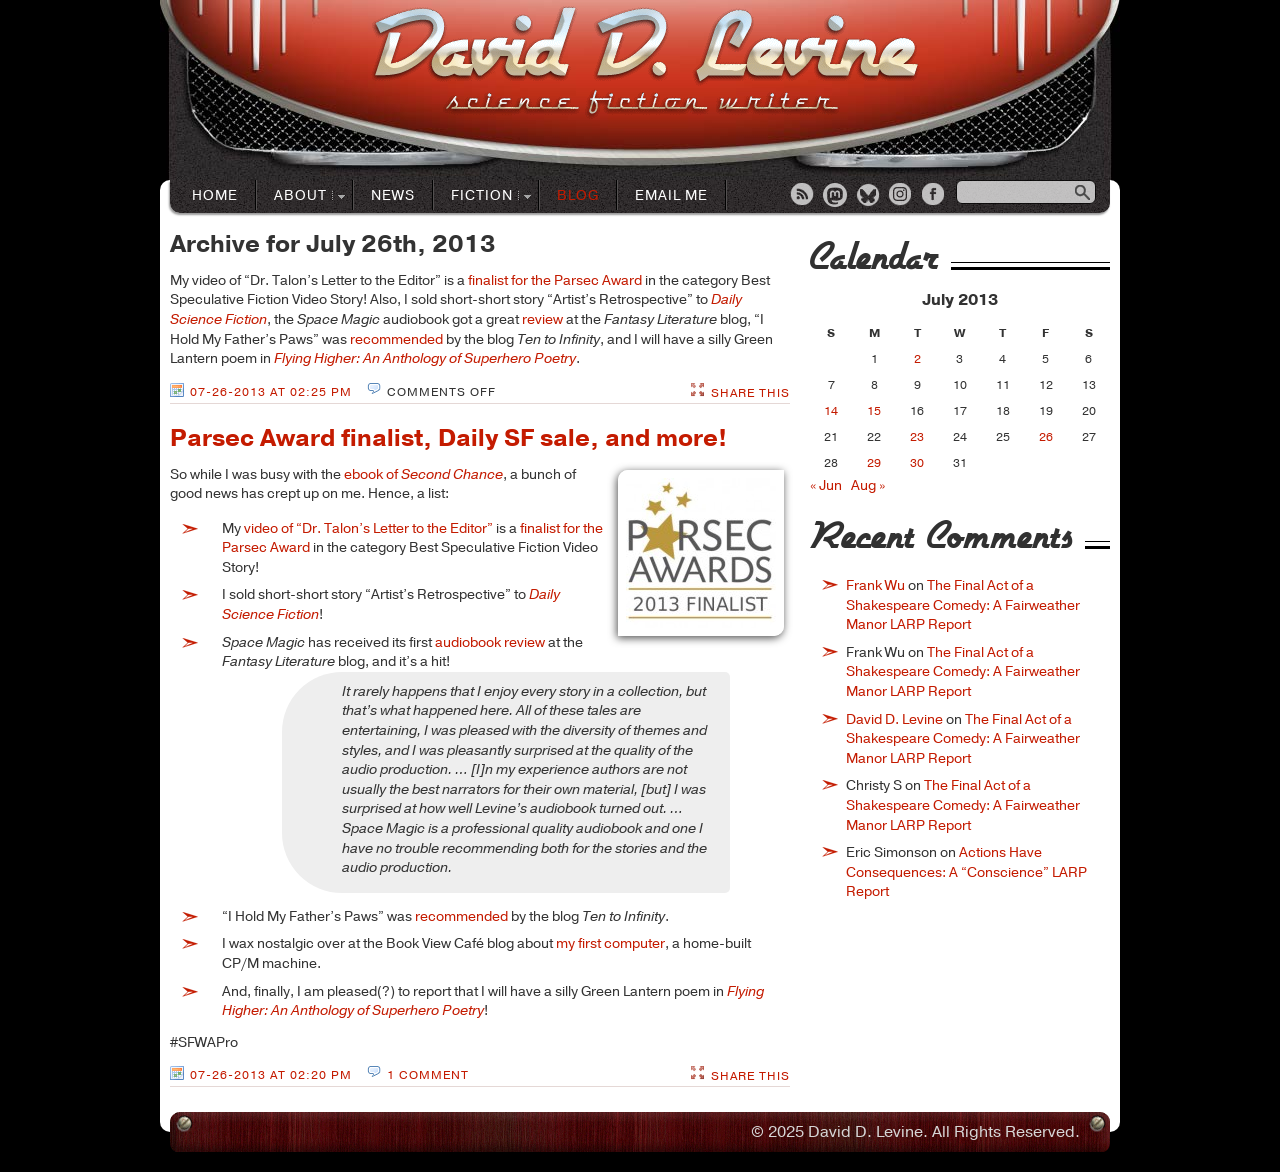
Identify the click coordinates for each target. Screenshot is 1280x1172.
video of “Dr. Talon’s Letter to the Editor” (368, 528)
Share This (750, 393)
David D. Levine (894, 719)
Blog (578, 195)
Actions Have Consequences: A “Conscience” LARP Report (966, 872)
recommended (396, 339)
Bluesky (869, 196)
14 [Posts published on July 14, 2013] (831, 411)
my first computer (610, 943)
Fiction (482, 196)
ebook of (423, 474)
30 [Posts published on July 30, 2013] (917, 463)
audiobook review (490, 642)
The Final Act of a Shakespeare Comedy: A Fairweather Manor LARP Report (963, 605)
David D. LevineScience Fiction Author (645, 62)
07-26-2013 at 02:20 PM (271, 1075)
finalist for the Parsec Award (555, 280)
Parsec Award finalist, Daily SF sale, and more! (448, 438)
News (393, 195)
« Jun (826, 485)
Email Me (671, 195)
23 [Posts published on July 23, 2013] (917, 437)
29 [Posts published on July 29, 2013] (874, 463)
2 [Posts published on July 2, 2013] (917, 359)
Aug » (868, 485)
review (542, 319)
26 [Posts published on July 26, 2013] (1046, 437)
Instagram (902, 196)
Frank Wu (875, 585)
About (301, 196)
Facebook (935, 196)
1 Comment (428, 1075)
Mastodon (836, 196)
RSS (803, 196)
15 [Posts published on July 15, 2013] (874, 411)
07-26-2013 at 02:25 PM (271, 392)
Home (215, 195)
